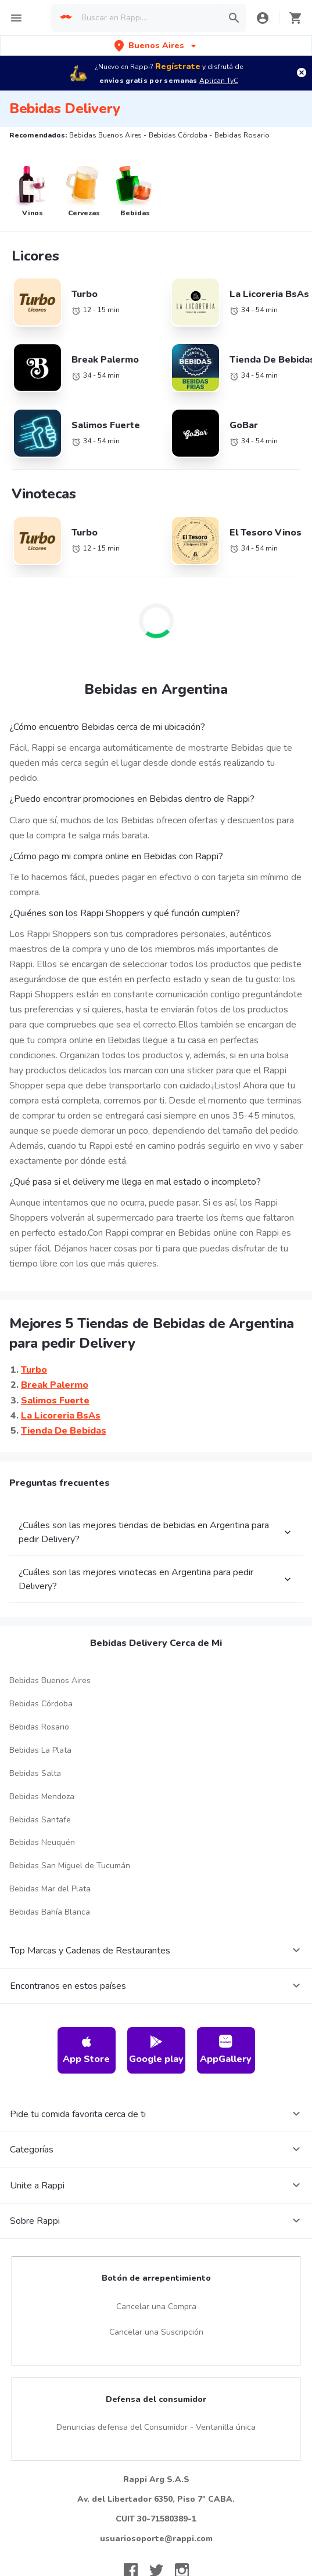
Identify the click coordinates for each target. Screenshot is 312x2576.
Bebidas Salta (35, 1773)
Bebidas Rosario (39, 1726)
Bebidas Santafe (40, 1819)
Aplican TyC (218, 80)
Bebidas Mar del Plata (50, 1888)
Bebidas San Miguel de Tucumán (69, 1865)
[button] (156, 45)
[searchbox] (148, 18)
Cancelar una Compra (156, 2306)
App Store (86, 2050)
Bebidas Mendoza (41, 1796)
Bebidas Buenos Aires (50, 1680)
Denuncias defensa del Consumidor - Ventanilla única (156, 2427)
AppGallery (226, 2050)
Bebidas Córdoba (41, 1703)
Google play (156, 2050)
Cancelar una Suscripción (156, 2332)
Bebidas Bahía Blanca (49, 1911)
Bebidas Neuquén (42, 1842)
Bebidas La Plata (40, 1750)
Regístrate (177, 66)
